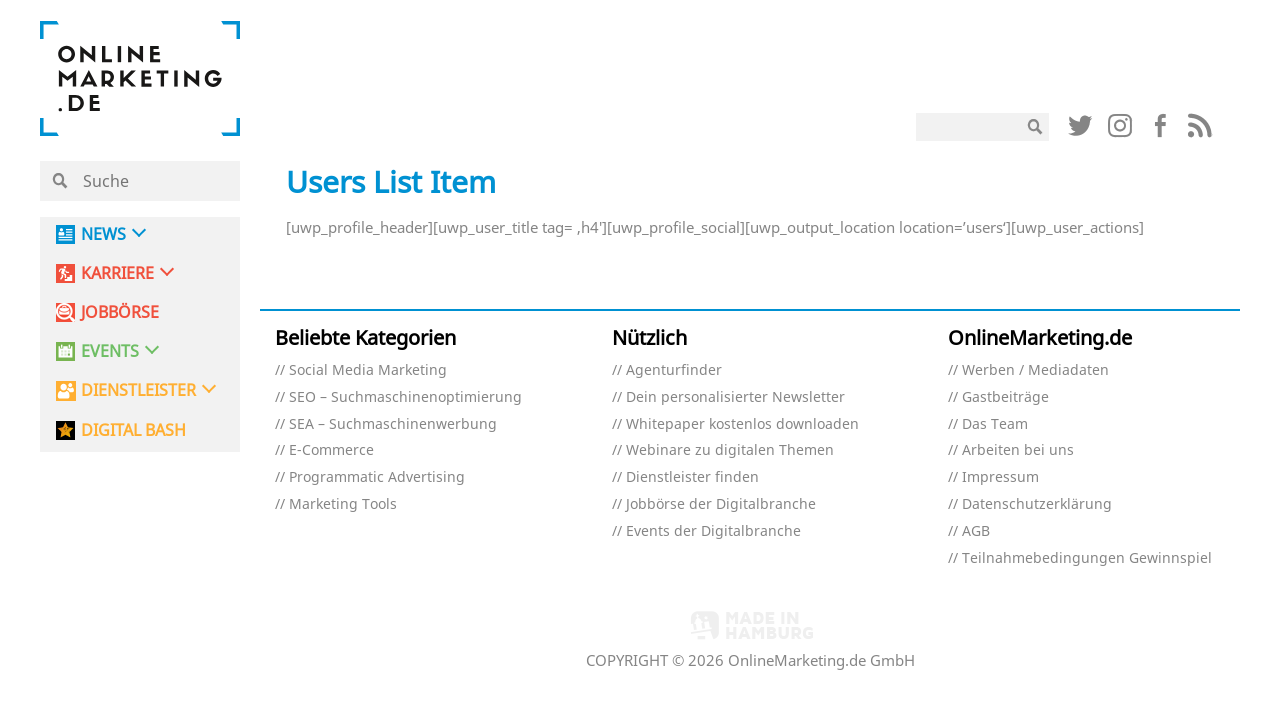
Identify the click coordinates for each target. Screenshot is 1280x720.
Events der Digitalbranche (713, 531)
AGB (976, 531)
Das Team (995, 424)
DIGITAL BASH (133, 430)
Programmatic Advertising (377, 477)
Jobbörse (120, 312)
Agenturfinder (674, 370)
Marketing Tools (343, 504)
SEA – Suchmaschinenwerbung (393, 424)
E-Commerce (331, 450)
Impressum (1000, 477)
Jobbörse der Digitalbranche (721, 504)
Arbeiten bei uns (1018, 450)
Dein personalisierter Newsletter (735, 397)
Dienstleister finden (692, 477)
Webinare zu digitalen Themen (730, 450)
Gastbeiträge (1005, 397)
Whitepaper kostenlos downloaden (742, 424)
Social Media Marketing (368, 370)
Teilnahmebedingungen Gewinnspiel (1087, 558)
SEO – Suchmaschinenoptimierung (405, 397)
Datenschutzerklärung (1037, 504)
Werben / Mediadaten (1035, 370)
